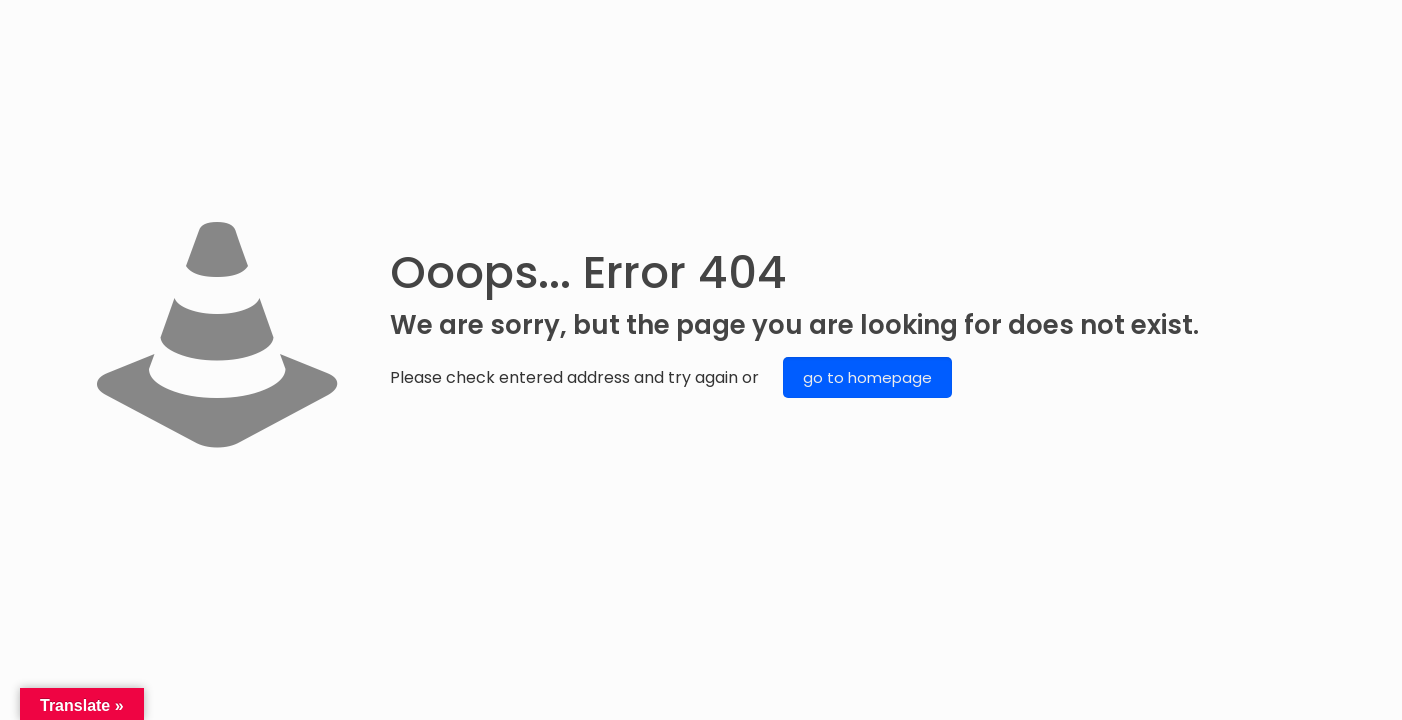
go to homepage (867, 377)
